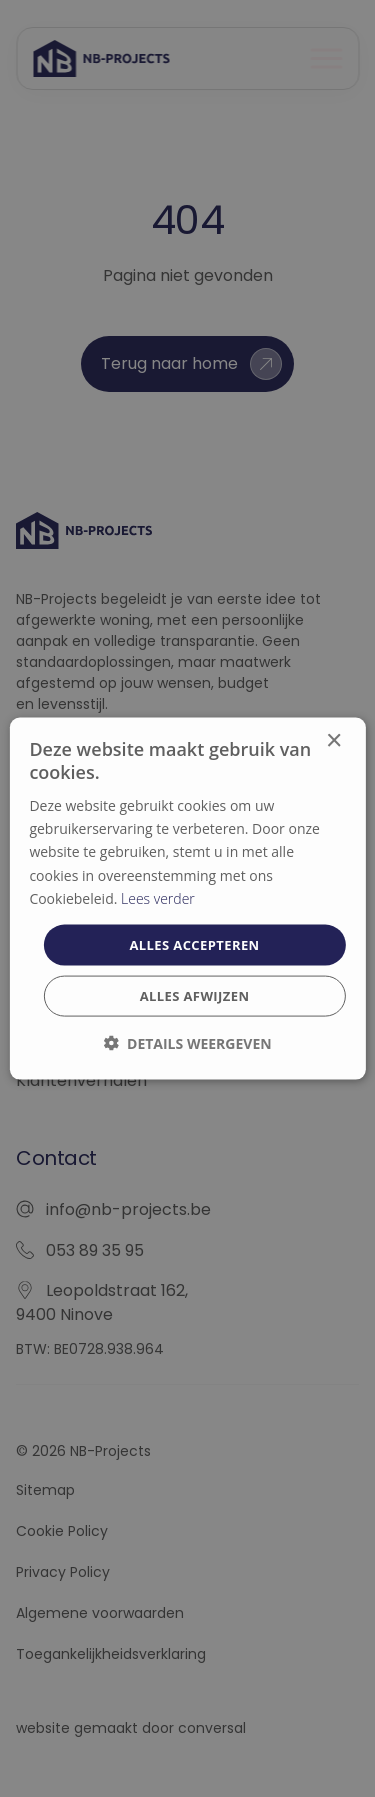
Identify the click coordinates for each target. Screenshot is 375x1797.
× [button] (333, 740)
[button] (187, 1043)
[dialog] (187, 898)
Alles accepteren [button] (194, 944)
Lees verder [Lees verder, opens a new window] (158, 897)
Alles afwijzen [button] (195, 996)
